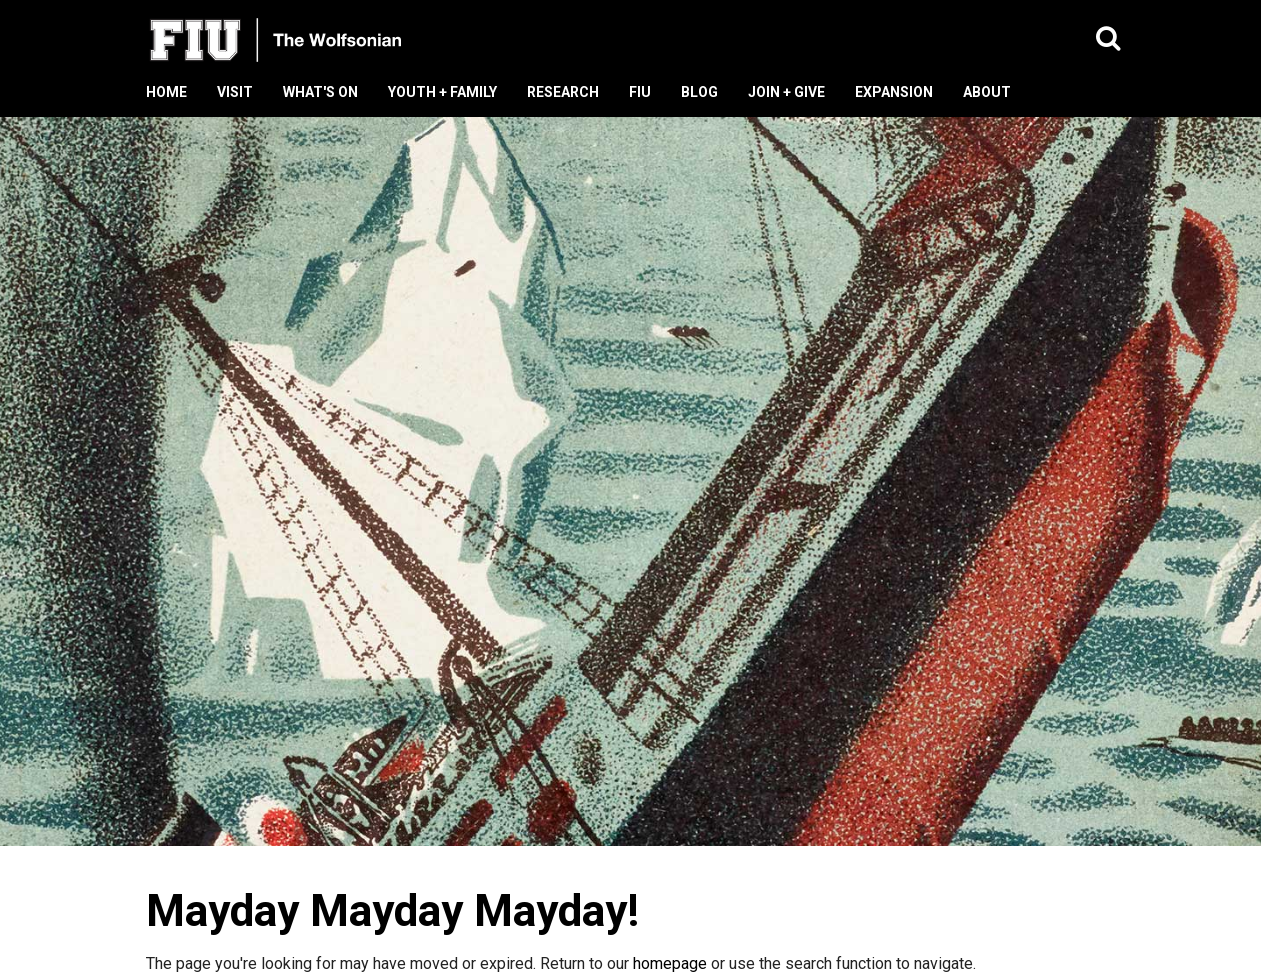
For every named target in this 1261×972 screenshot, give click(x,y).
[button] (1108, 39)
